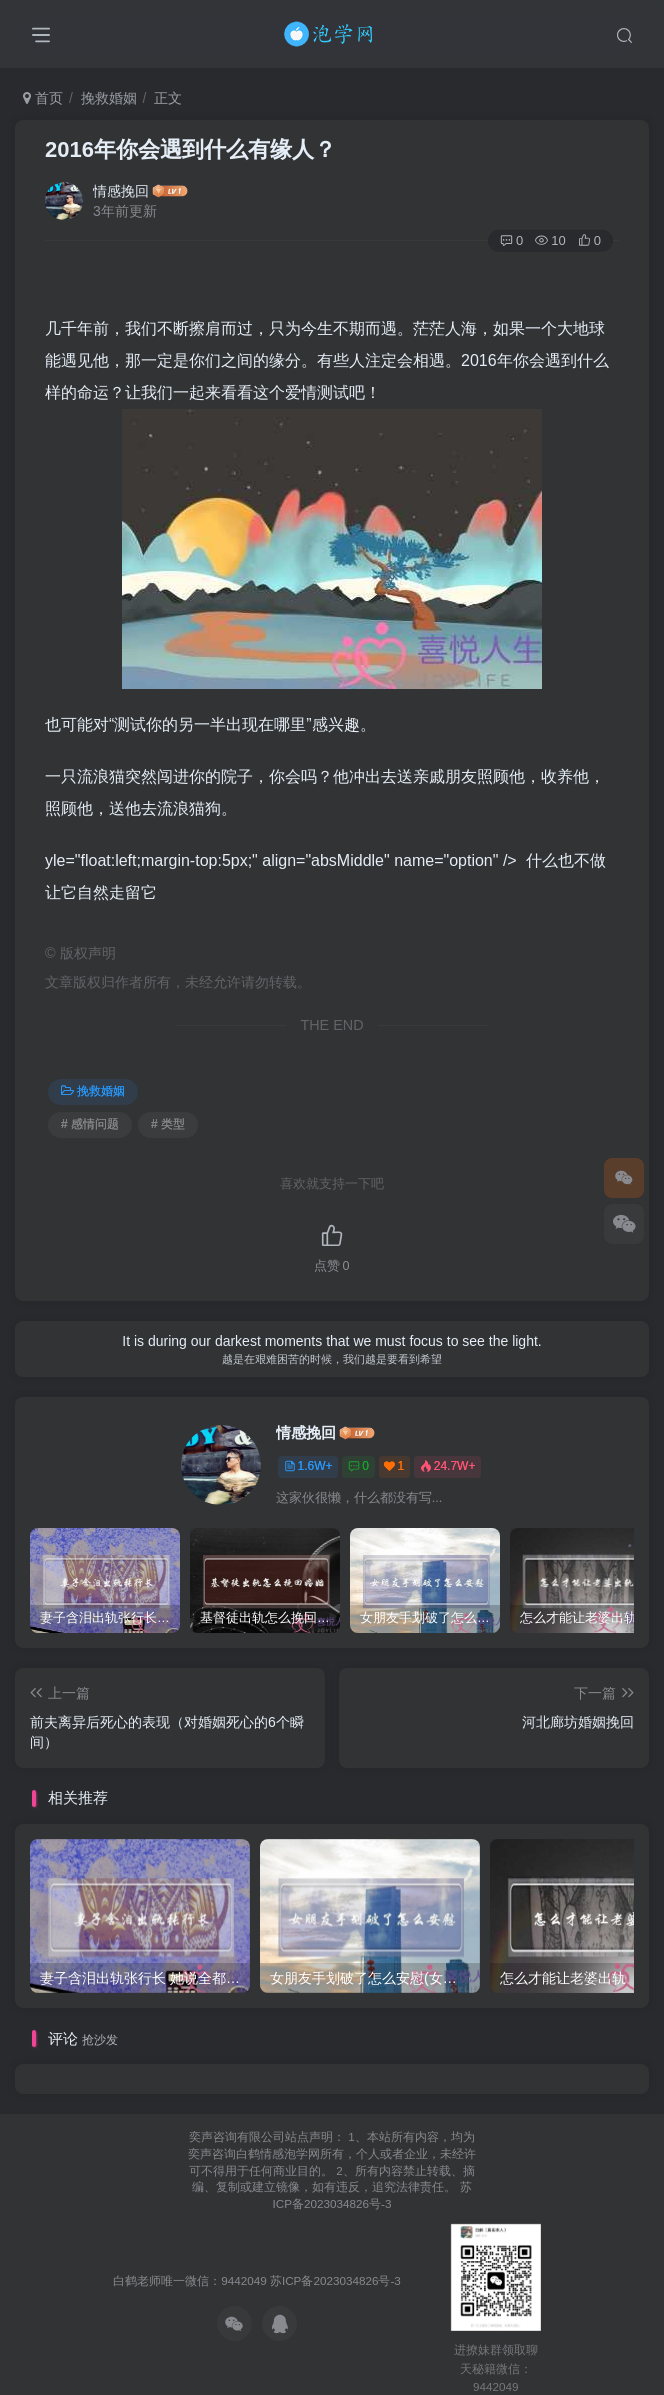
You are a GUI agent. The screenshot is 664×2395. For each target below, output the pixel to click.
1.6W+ (308, 1466)
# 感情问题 (90, 1124)
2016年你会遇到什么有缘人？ (190, 149)
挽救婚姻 (109, 98)
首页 (43, 98)
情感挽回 (121, 191)
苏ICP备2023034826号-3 (335, 2280)
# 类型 (168, 1124)
